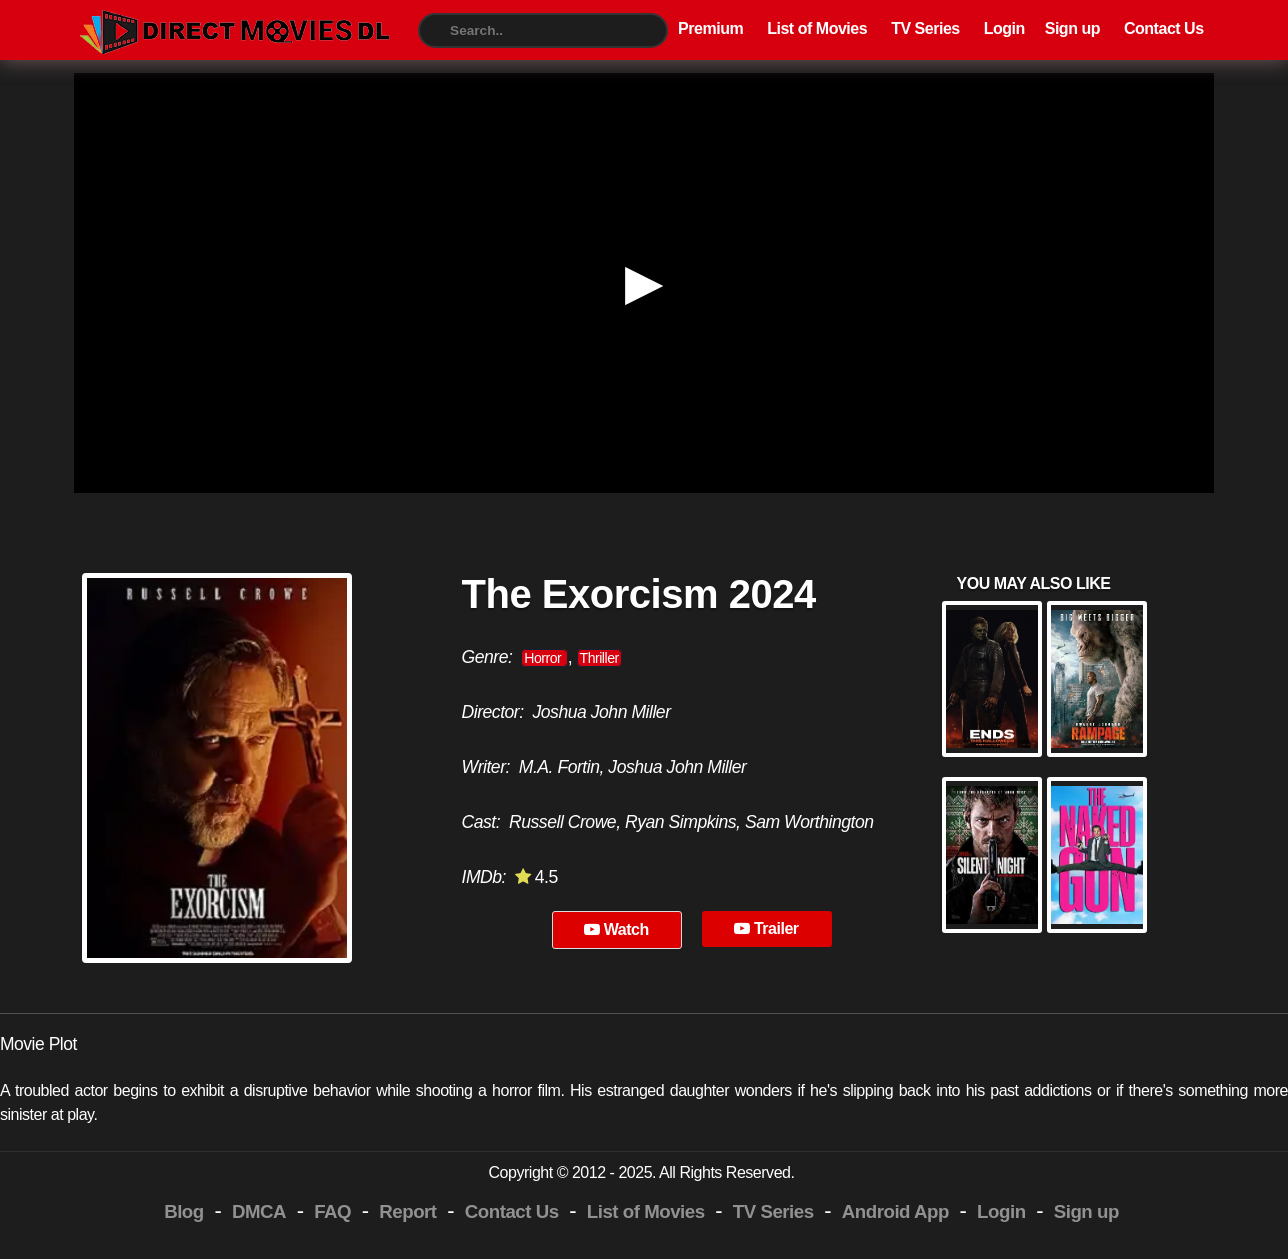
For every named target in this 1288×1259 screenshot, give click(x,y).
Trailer (766, 928)
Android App (895, 1211)
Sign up (1072, 28)
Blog (184, 1211)
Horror (544, 658)
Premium (710, 28)
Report (407, 1211)
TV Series (925, 28)
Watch (616, 929)
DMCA (259, 1211)
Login (1004, 28)
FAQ (332, 1211)
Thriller (599, 658)
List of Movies (817, 28)
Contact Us (1164, 28)
